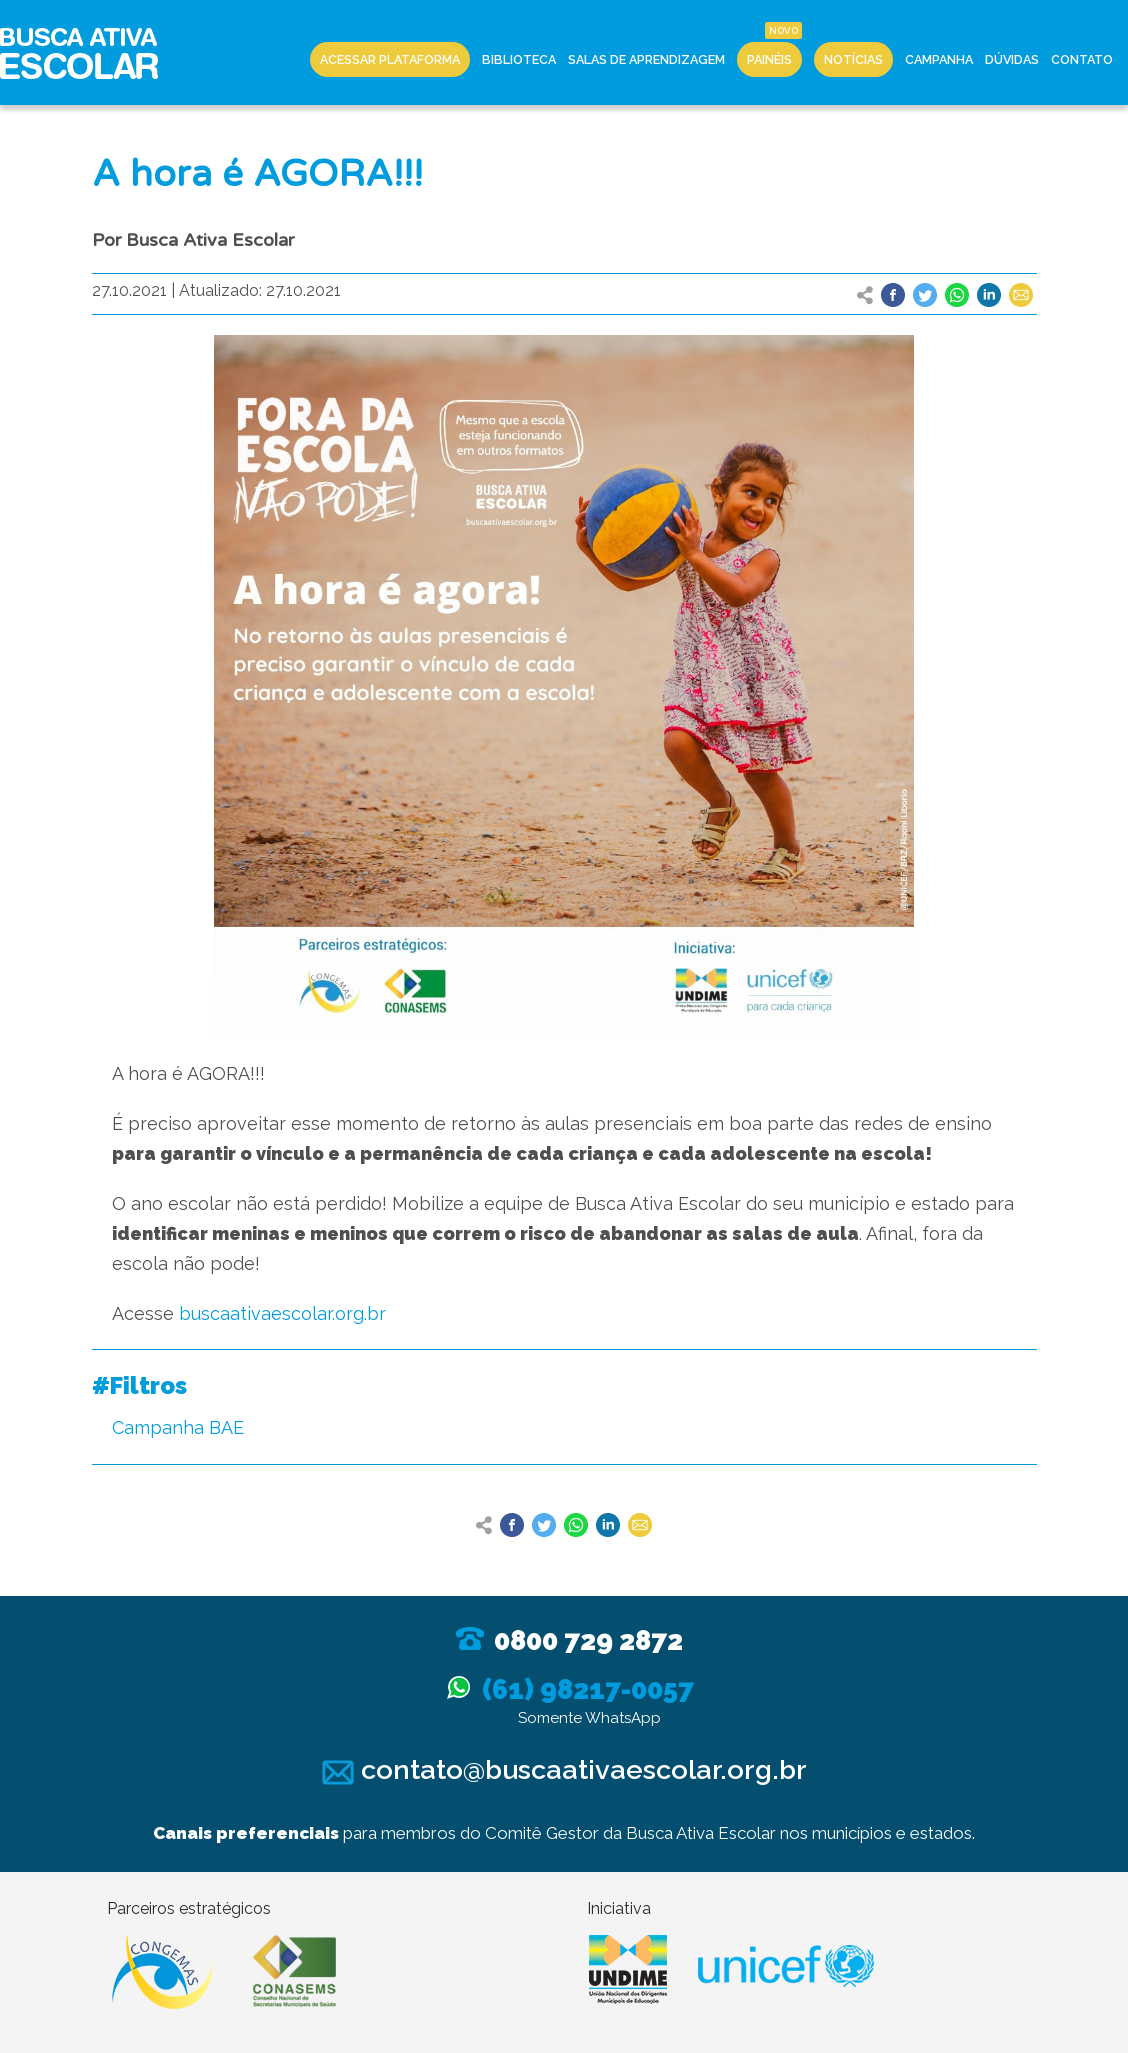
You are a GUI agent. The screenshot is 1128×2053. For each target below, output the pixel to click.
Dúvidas (1012, 59)
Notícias (853, 59)
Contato (1082, 59)
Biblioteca (519, 59)
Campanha (939, 59)
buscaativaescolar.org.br (282, 1313)
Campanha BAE (178, 1427)
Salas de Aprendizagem (646, 59)
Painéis (769, 59)
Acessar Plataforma (390, 59)
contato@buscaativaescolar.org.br (564, 1769)
